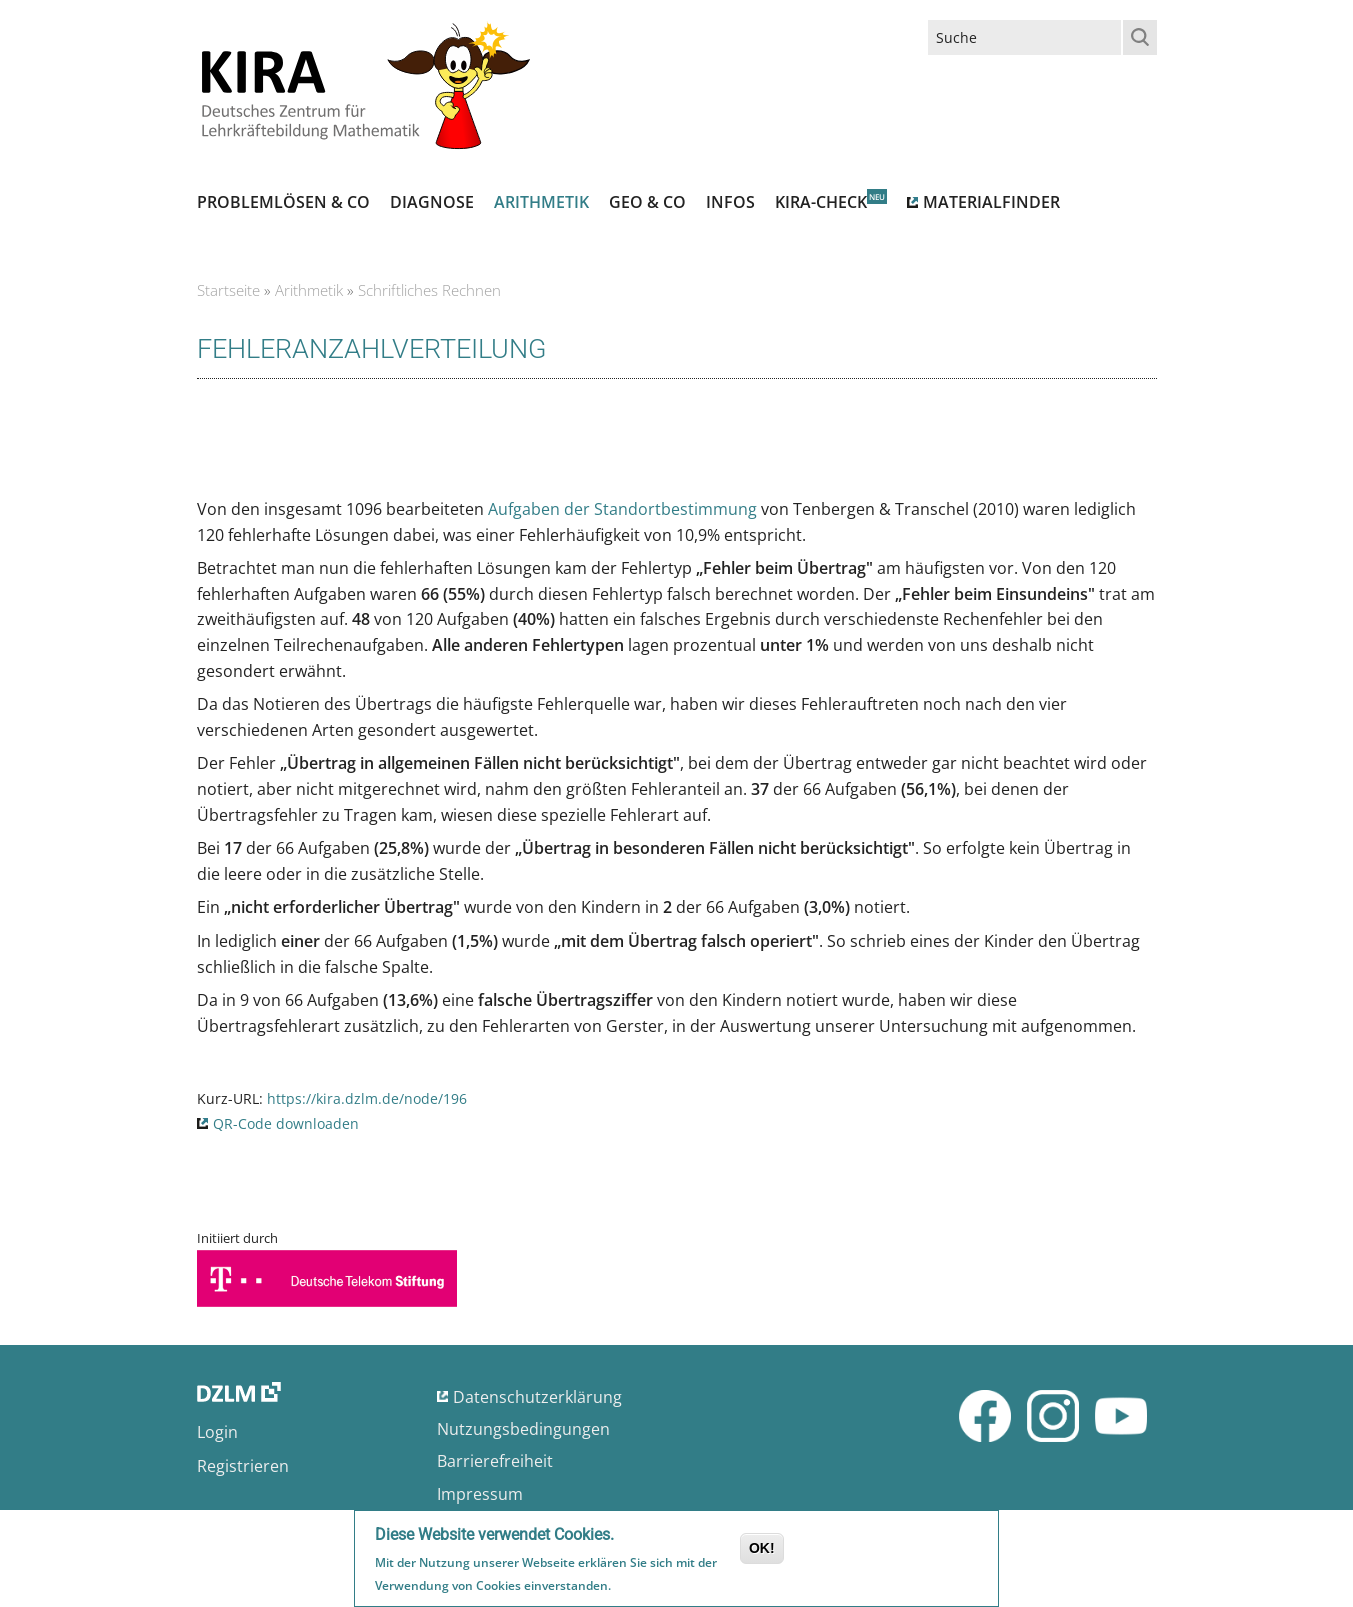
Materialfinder (991, 202)
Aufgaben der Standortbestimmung (624, 509)
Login (217, 1432)
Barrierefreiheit (495, 1461)
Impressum (480, 1494)
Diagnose (432, 202)
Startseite (228, 290)
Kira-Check (821, 202)
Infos (730, 202)
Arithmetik (541, 202)
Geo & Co (647, 202)
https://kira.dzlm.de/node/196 (367, 1098)
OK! (762, 1548)
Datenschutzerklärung (537, 1397)
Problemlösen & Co (283, 202)
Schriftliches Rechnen (429, 290)
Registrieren (243, 1466)
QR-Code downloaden (286, 1123)
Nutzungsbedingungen (523, 1429)
